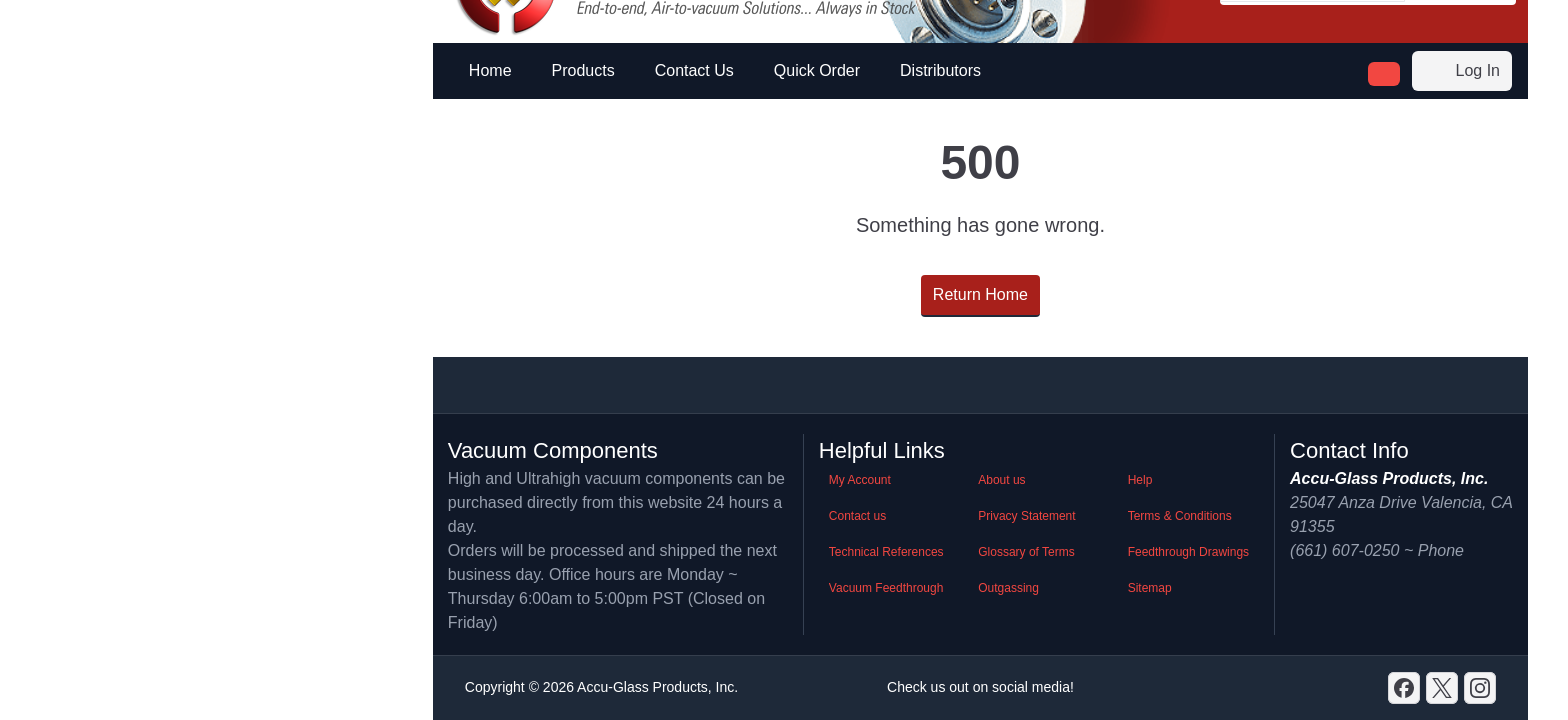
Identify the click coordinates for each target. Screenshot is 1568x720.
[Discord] (1404, 688)
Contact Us (694, 70)
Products (583, 70)
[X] (1442, 688)
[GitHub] (1480, 688)
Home (490, 70)
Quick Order (817, 70)
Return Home (980, 294)
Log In (1462, 71)
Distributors (940, 70)
